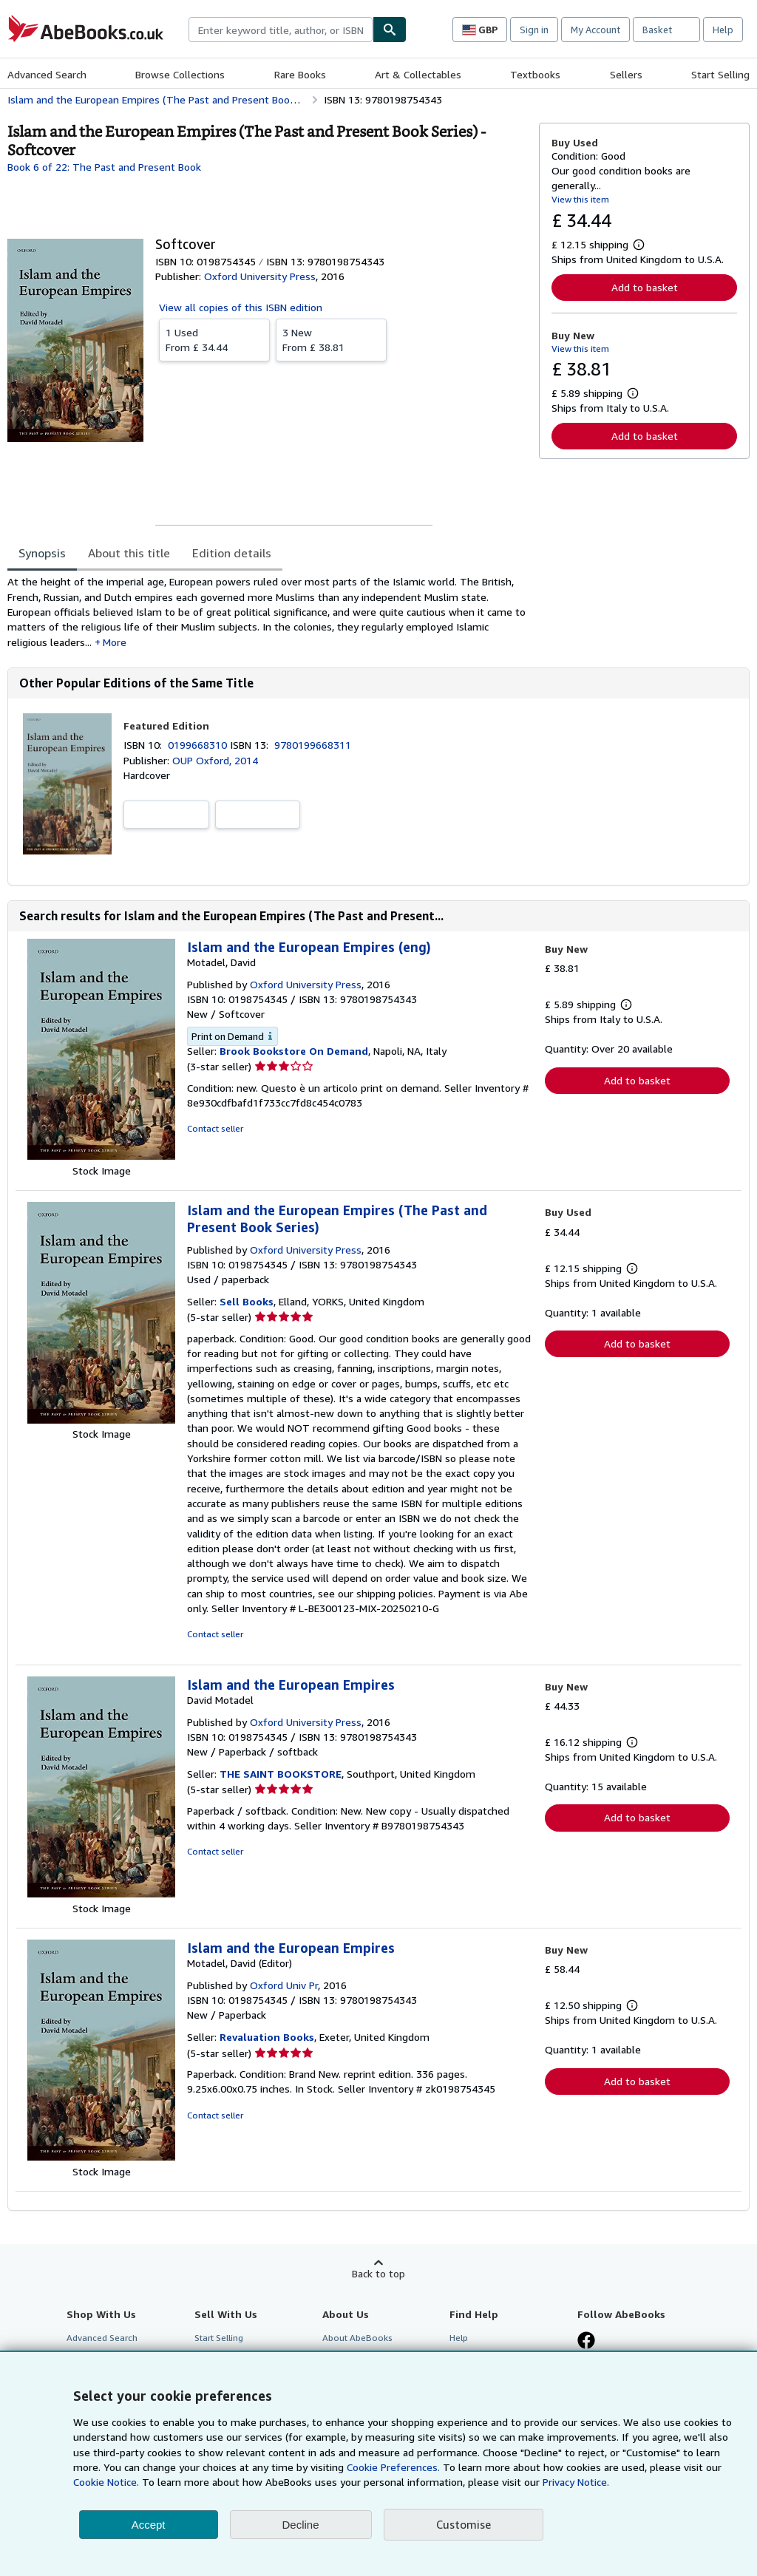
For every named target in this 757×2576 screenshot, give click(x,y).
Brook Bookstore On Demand (294, 1050)
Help (723, 29)
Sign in (534, 29)
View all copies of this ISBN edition (240, 307)
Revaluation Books (267, 2036)
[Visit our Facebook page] (586, 2342)
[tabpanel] (267, 611)
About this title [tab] (129, 553)
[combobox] (281, 29)
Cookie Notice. (106, 2481)
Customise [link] (463, 2524)
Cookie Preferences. (393, 2467)
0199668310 (199, 744)
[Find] (389, 29)
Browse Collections (180, 74)
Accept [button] (149, 2524)
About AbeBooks (357, 2337)
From (214, 339)
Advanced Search (46, 74)
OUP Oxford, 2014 (215, 760)
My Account (595, 29)
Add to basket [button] (644, 287)
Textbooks (535, 74)
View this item (580, 199)
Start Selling (720, 74)
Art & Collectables (418, 74)
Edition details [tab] (231, 553)
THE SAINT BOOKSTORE (281, 1773)
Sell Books (247, 1301)
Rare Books (300, 74)
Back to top (378, 2273)
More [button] (114, 642)
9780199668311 (312, 744)
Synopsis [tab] (42, 553)
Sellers (626, 74)
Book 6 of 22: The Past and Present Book (104, 166)
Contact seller (215, 1128)
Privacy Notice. (576, 2481)
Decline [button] (300, 2524)
